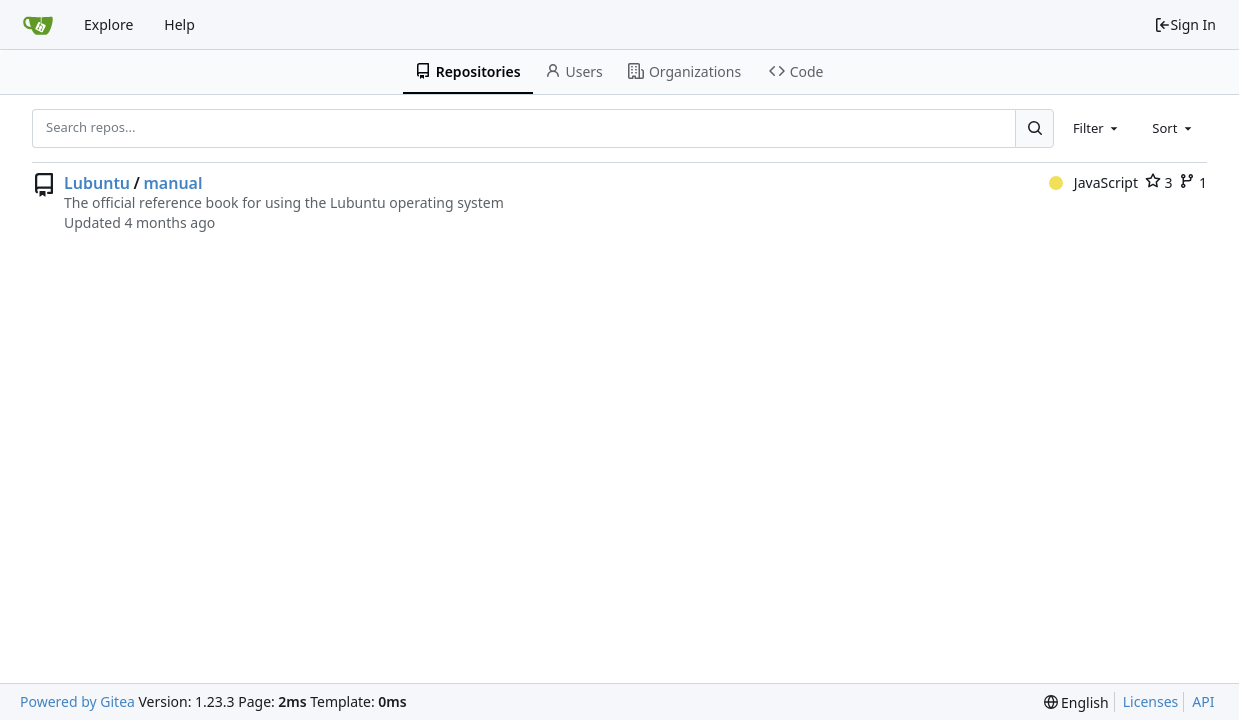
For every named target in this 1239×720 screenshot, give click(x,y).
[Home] (38, 25)
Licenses (1151, 701)
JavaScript (1093, 182)
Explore (108, 24)
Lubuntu (97, 183)
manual (172, 183)
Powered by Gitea (77, 701)
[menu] (1076, 702)
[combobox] (1097, 128)
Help (179, 24)
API (1203, 701)
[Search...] (1034, 128)
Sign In (1185, 24)
